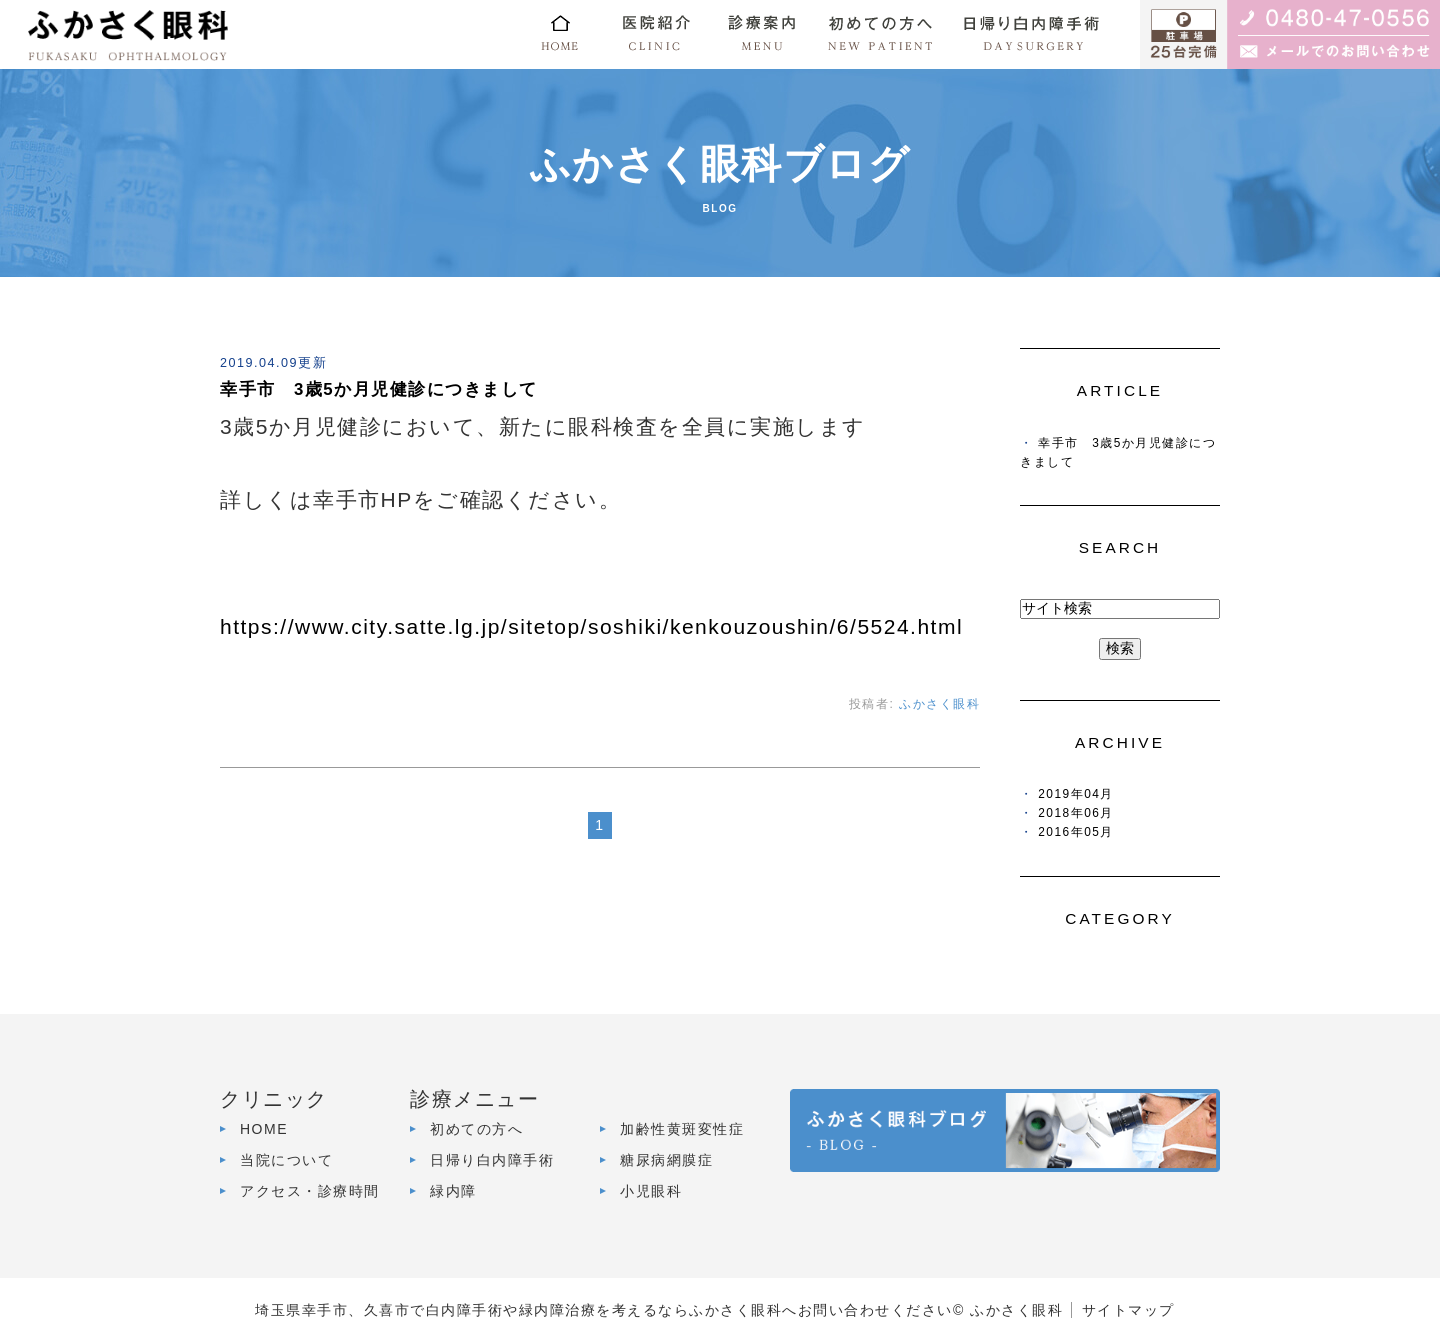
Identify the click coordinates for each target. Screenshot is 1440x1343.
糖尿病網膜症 (666, 1160)
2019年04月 (1076, 794)
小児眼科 (651, 1191)
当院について (286, 1160)
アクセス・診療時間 (310, 1191)
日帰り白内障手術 (492, 1160)
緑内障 (453, 1191)
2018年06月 (1076, 813)
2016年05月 (1076, 832)
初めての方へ (476, 1129)
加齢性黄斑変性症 (682, 1129)
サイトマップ (1128, 1310)
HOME (264, 1129)
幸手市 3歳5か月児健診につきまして (379, 389)
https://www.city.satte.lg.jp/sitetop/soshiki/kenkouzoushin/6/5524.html (591, 626)
